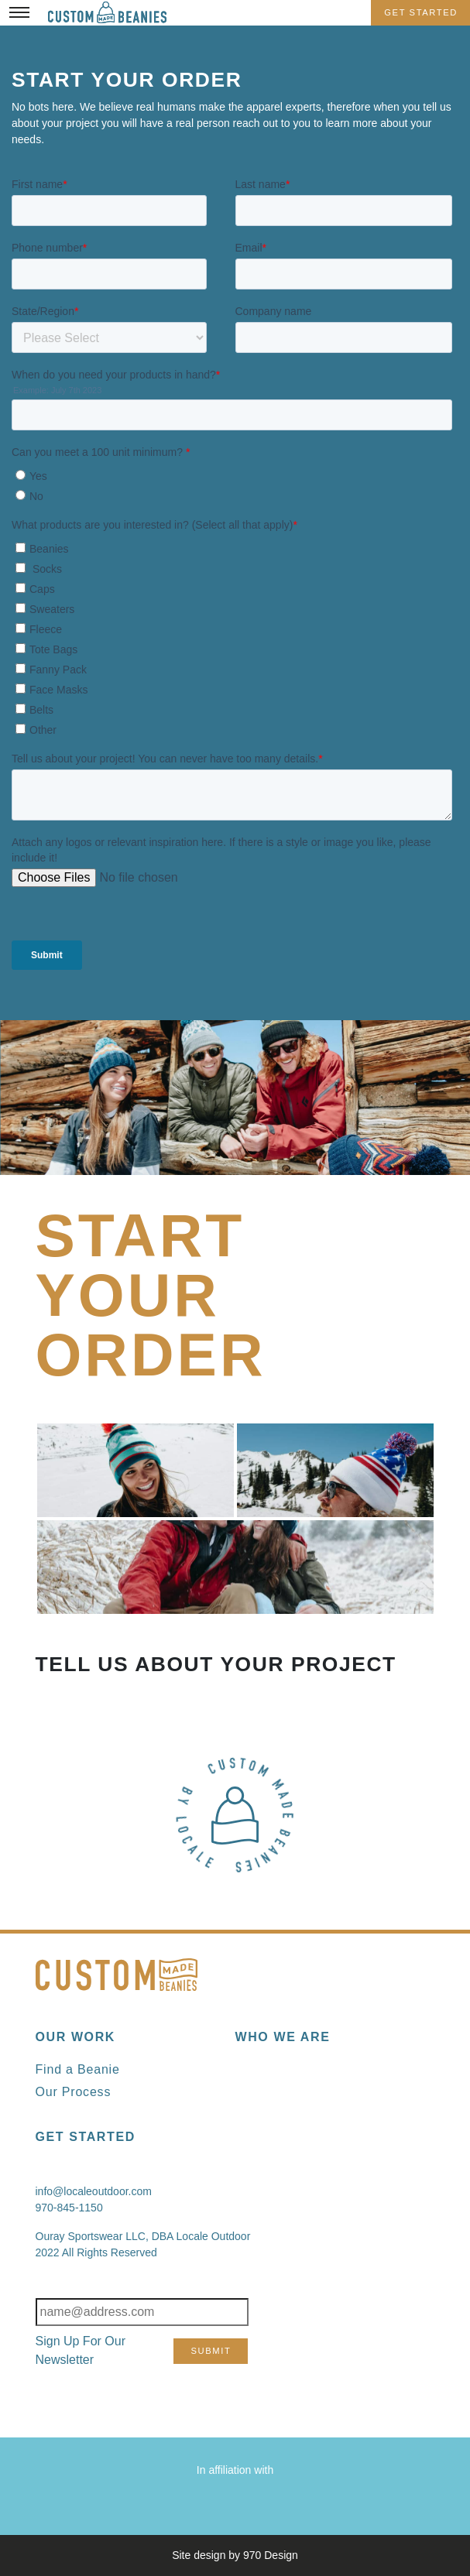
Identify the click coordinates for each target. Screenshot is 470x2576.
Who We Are (283, 2036)
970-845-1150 (69, 2207)
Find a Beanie (78, 2069)
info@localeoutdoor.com (94, 2191)
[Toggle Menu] (19, 12)
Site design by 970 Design (235, 2555)
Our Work (75, 2036)
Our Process (73, 2091)
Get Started (421, 12)
